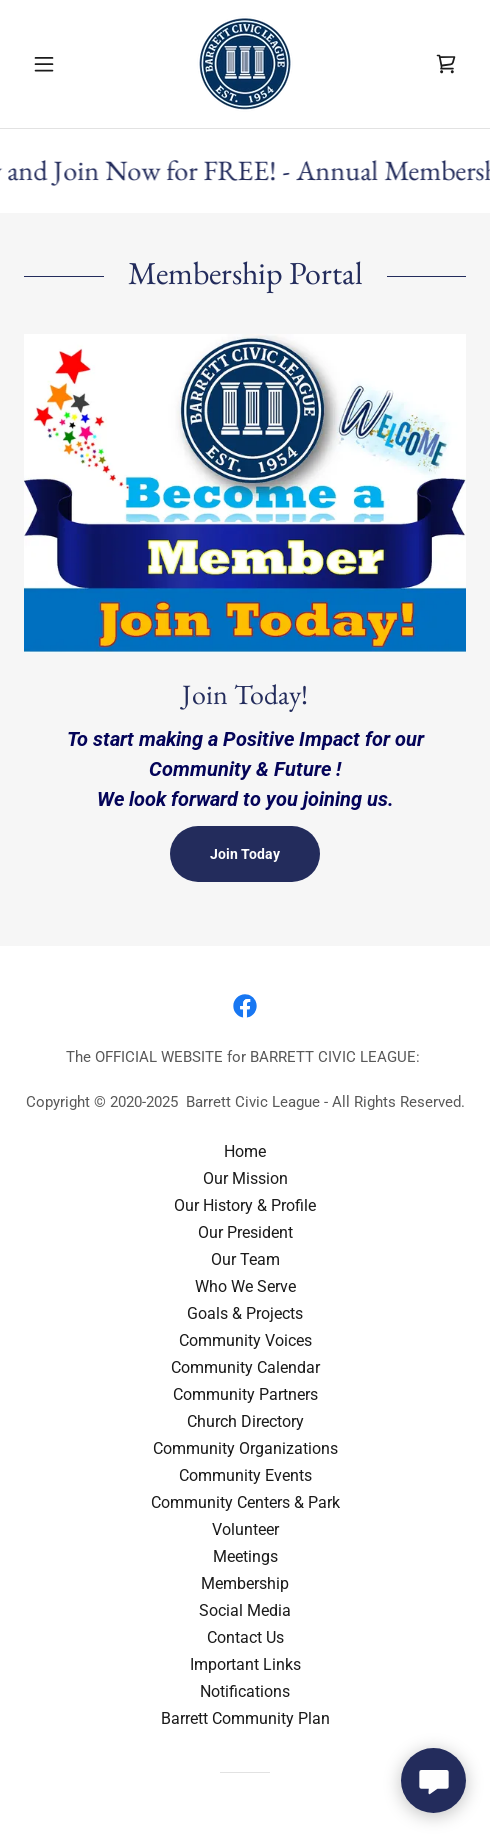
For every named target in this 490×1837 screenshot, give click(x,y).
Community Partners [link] (245, 1394)
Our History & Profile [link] (245, 1205)
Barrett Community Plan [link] (245, 1718)
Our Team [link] (245, 1259)
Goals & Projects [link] (245, 1313)
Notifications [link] (245, 1691)
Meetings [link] (245, 1556)
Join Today (245, 854)
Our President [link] (245, 1232)
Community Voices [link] (245, 1340)
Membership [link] (245, 1583)
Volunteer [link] (245, 1529)
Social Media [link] (245, 1610)
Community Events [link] (245, 1475)
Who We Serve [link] (245, 1286)
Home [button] (245, 1151)
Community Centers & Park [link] (245, 1502)
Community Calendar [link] (245, 1367)
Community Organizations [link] (245, 1448)
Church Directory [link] (245, 1421)
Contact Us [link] (245, 1637)
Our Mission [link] (245, 1178)
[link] (245, 64)
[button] (57, 64)
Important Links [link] (245, 1664)
